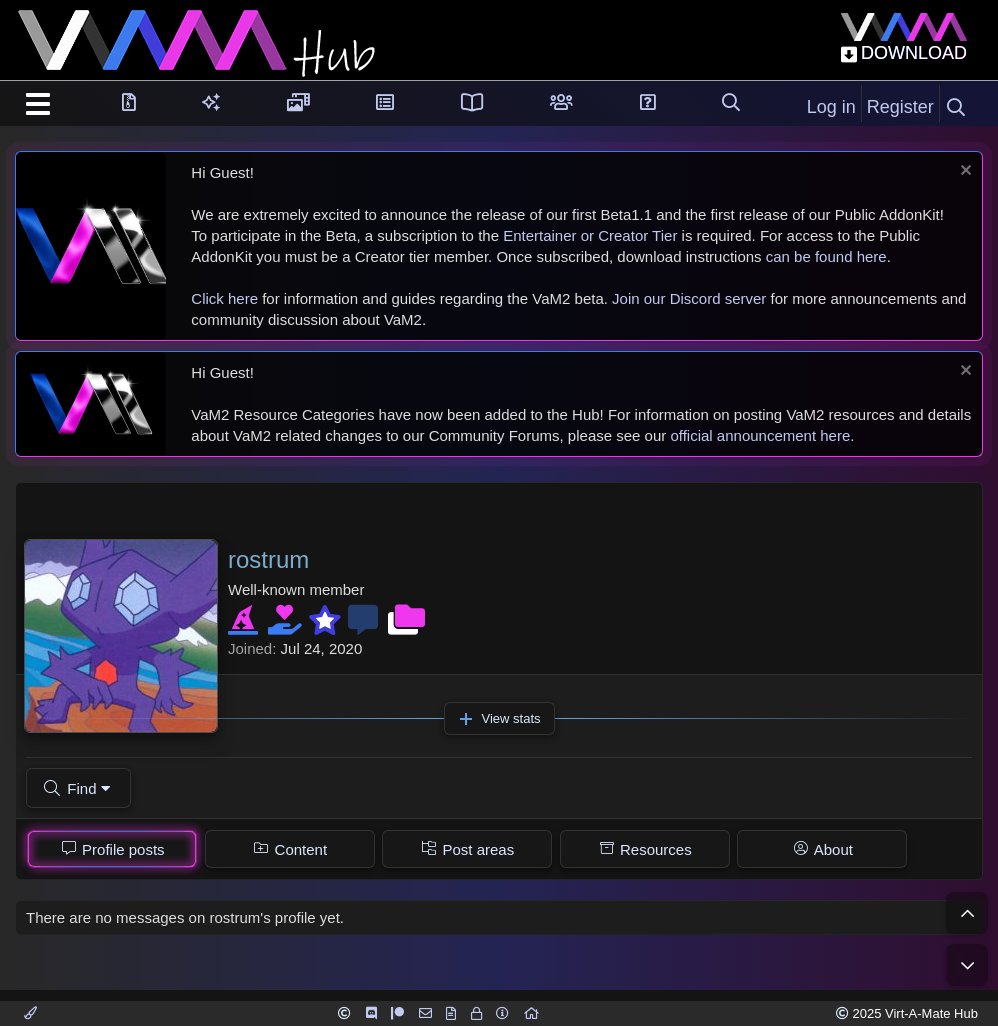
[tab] (112, 849)
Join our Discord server (689, 298)
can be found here (826, 256)
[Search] (956, 108)
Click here (224, 298)
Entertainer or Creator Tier (590, 235)
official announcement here (760, 435)
